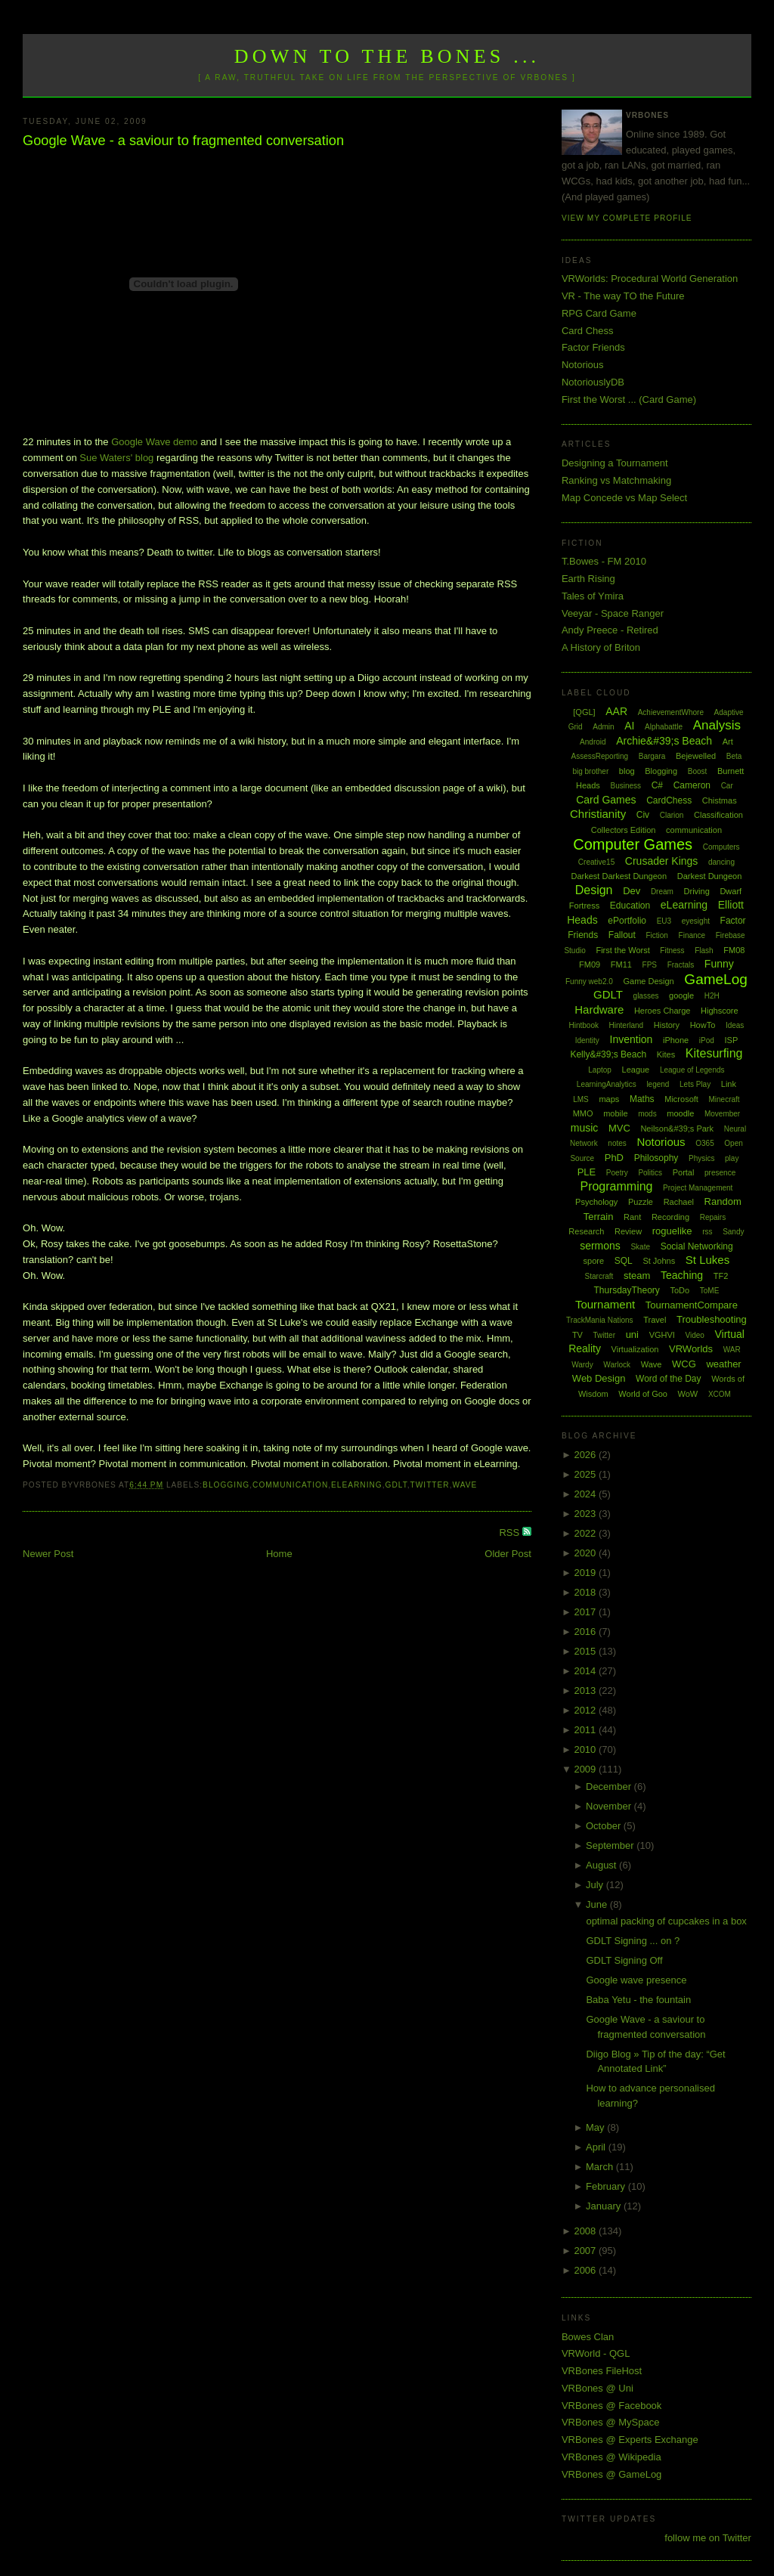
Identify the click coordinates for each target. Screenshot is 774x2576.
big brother (590, 771)
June (598, 1904)
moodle (680, 1113)
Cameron (692, 785)
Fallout (622, 935)
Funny (719, 964)
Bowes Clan (588, 2336)
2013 (586, 1690)
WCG (684, 1364)
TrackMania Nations (599, 1320)
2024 (586, 1494)
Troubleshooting (711, 1319)
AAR (616, 711)
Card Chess (588, 330)
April (597, 2147)
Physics (701, 1158)
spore (594, 1260)
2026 (586, 1454)
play (731, 1158)
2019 (586, 1572)
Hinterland (626, 1025)
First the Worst (622, 950)
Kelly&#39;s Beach (608, 1054)
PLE (586, 1172)
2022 (586, 1533)
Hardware (599, 1009)
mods (647, 1114)
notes (617, 1143)
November (610, 1806)
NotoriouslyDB (593, 382)
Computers (721, 847)
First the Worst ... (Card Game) (629, 399)
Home (279, 1553)
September (611, 1845)
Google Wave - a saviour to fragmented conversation (183, 140)
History (667, 1024)
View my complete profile (627, 218)
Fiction (656, 935)
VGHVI (662, 1334)
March (601, 2166)
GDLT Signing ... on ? (633, 1940)
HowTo (703, 1024)
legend (657, 1084)
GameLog (715, 979)
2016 (586, 1631)
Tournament (605, 1304)
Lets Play (695, 1084)
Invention (631, 1039)
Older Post (508, 1553)
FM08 (734, 950)
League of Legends (692, 1070)
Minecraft (724, 1099)
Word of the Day (668, 1378)
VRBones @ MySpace (611, 2422)
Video (694, 1335)
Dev (631, 890)
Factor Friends (593, 347)
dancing (721, 862)
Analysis (717, 725)
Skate (640, 1247)
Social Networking (697, 1246)
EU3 (664, 921)
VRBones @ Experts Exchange (630, 2439)
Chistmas (719, 800)
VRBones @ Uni (597, 2388)
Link (728, 1083)
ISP (731, 1040)
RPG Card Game (599, 313)
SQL (624, 1260)
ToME (710, 1290)
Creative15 (596, 862)
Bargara (652, 756)
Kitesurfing (714, 1053)
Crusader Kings (661, 861)
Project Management (697, 1188)
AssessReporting (600, 756)
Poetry (617, 1173)
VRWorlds (691, 1349)
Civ (642, 815)
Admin (603, 727)
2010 (586, 1749)
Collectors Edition (623, 829)
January (605, 2206)
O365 (704, 1143)
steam (637, 1275)
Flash (704, 950)
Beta (734, 756)
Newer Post (48, 1553)
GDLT (396, 1485)
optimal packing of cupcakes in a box (666, 1921)
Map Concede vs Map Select (624, 497)
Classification (718, 814)
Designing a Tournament (615, 463)
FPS (649, 965)
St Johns (658, 1260)
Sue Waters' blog (116, 457)
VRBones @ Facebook (611, 2405)
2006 (586, 2270)
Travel (654, 1319)
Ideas (735, 1025)
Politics (650, 1173)
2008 (586, 2231)
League (636, 1069)
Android (592, 742)
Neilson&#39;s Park (677, 1128)
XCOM (719, 1394)
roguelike (672, 1231)
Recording (670, 1216)
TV (577, 1334)
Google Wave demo (154, 441)
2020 (586, 1553)
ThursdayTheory (626, 1290)
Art (728, 741)
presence (719, 1173)
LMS (581, 1099)
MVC (619, 1128)
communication (290, 1485)
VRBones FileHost (602, 2370)
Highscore (719, 1010)
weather (723, 1364)
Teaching (682, 1275)
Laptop (599, 1070)
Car (727, 786)
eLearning (356, 1485)
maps (609, 1099)
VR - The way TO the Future (623, 296)
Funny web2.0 (589, 981)
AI (629, 726)
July (596, 1884)
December (610, 1786)
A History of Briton (601, 647)
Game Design (648, 981)
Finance (692, 935)
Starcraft (599, 1276)
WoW (688, 1393)
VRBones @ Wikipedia (611, 2457)
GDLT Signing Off (624, 1960)
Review (628, 1231)
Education (630, 905)
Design (594, 890)
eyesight (696, 921)
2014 (586, 1671)
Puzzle (640, 1201)
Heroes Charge (662, 1010)
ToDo (679, 1290)
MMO (583, 1113)
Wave (465, 1485)
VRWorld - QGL (596, 2353)
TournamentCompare (692, 1305)
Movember (722, 1114)
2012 (586, 1710)
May (596, 2127)
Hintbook (583, 1025)
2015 (586, 1651)
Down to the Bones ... (387, 56)
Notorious (583, 364)
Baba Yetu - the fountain (638, 1999)
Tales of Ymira (593, 596)
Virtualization (635, 1349)
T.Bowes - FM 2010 (604, 561)
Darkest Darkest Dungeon (619, 876)
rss (707, 1232)
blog (627, 771)
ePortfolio (627, 920)
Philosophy (656, 1158)
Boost (697, 771)
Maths (642, 1099)
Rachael (679, 1201)
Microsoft (681, 1099)
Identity (587, 1040)
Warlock (616, 1365)
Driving (697, 891)
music (585, 1128)
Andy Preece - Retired (610, 630)
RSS (510, 1532)
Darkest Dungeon (709, 876)
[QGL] (584, 712)
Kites (666, 1054)
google (681, 995)
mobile (615, 1113)
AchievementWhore (671, 712)
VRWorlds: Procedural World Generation (650, 278)
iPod (706, 1040)
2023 (586, 1513)
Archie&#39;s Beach (664, 741)
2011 (586, 1729)
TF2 (721, 1275)
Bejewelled (696, 755)
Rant (632, 1216)
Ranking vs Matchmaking (616, 480)
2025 (586, 1474)
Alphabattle (664, 727)
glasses (646, 996)
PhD (614, 1157)
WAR (732, 1349)
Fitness (672, 950)
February (607, 2186)
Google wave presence (636, 1980)
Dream (662, 891)
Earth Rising (588, 578)
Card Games (606, 800)
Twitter (430, 1485)
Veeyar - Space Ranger (613, 613)
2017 (586, 1612)
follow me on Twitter (707, 2537)
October (605, 1825)
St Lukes (707, 1259)
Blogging (226, 1485)
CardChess (669, 800)
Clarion (672, 815)
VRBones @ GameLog (611, 2474)
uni (632, 1334)
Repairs (713, 1217)
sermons (600, 1246)
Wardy (582, 1365)
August (602, 1865)
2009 (586, 1769)
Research (586, 1231)
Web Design (599, 1378)
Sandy (733, 1232)
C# (657, 785)
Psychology (596, 1201)
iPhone (676, 1040)
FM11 (621, 964)
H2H (712, 996)
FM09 (589, 964)
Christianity (598, 813)
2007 (586, 2250)
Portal (684, 1172)
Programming (616, 1186)
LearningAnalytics (606, 1084)
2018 (586, 1592)
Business (625, 786)
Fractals (681, 965)
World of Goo (642, 1393)
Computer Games (632, 844)
